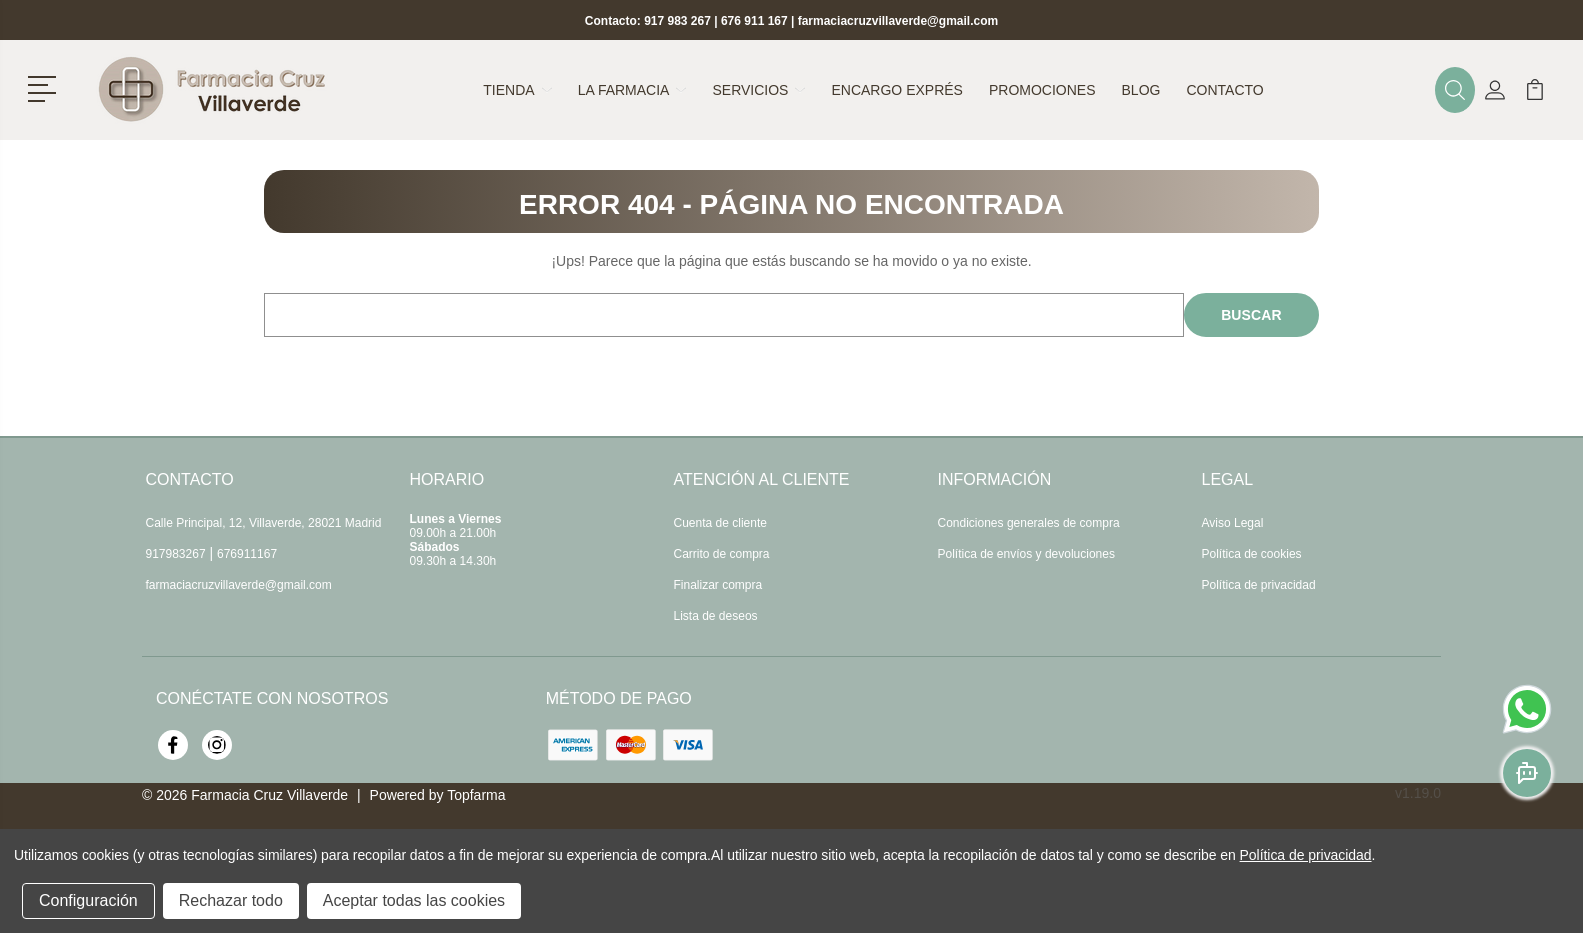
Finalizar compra (718, 585)
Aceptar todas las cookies (414, 900)
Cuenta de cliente (720, 523)
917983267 (176, 554)
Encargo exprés (896, 90)
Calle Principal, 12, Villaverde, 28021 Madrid (264, 523)
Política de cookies (1252, 554)
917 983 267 (677, 21)
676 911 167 (754, 21)
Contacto (1224, 90)
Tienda (517, 90)
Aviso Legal (1233, 523)
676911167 (247, 554)
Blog (1141, 90)
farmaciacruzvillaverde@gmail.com (898, 21)
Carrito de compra (722, 554)
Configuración (88, 900)
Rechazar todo (231, 900)
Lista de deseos (716, 616)
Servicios (758, 90)
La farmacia (632, 90)
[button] (45, 87)
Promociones (1042, 90)
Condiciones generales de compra (1029, 523)
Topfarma (476, 795)
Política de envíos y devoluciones (1026, 554)
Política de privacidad (1259, 585)
